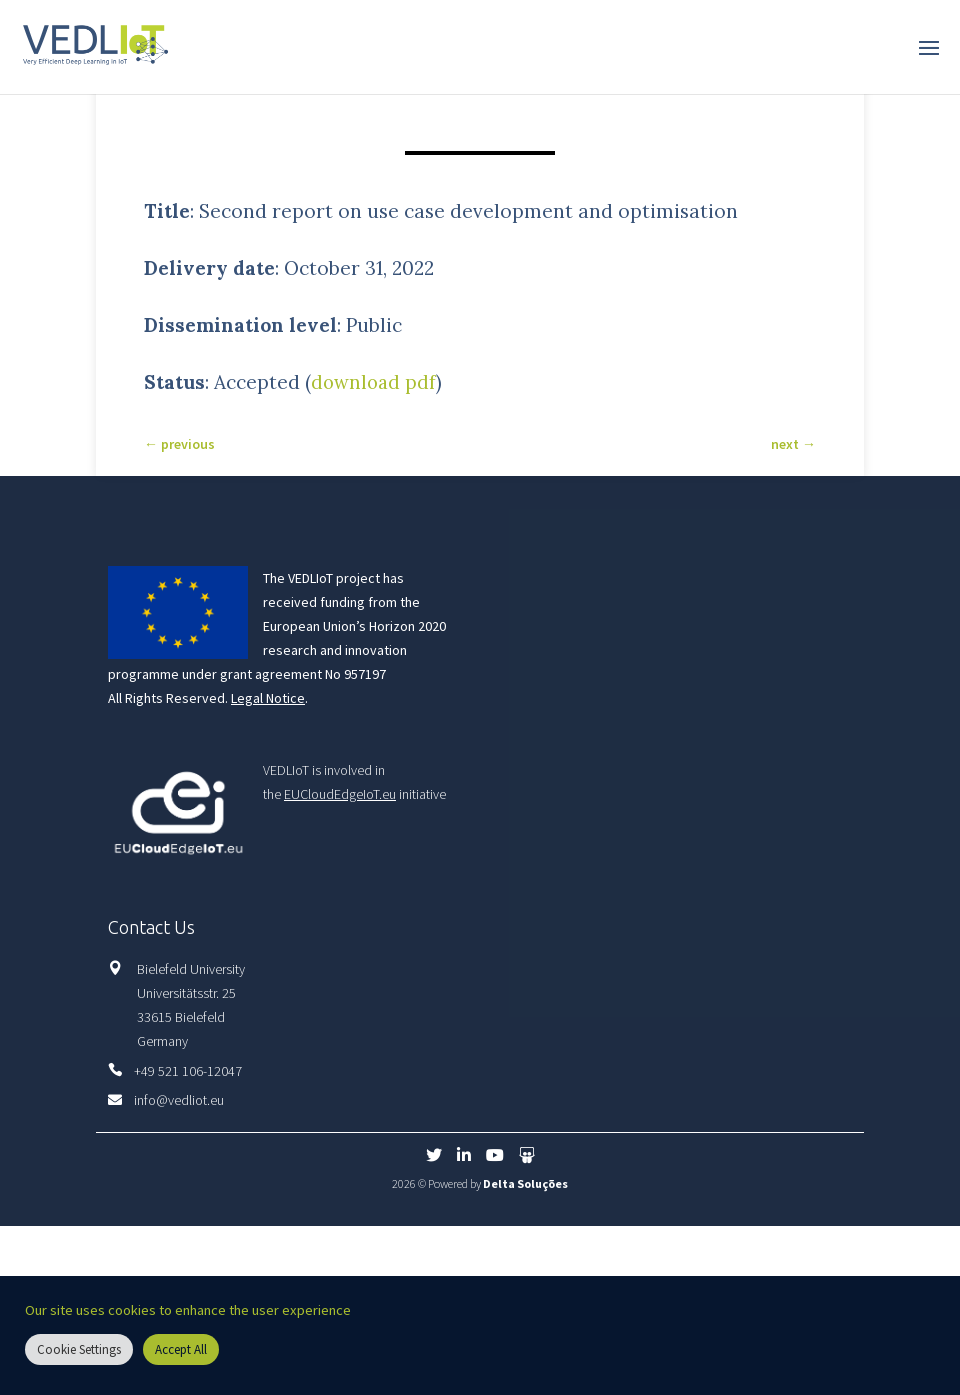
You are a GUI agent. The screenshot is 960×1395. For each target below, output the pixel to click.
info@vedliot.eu (179, 1100)
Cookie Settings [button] (79, 1349)
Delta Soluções (525, 1183)
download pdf (374, 382)
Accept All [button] (181, 1349)
